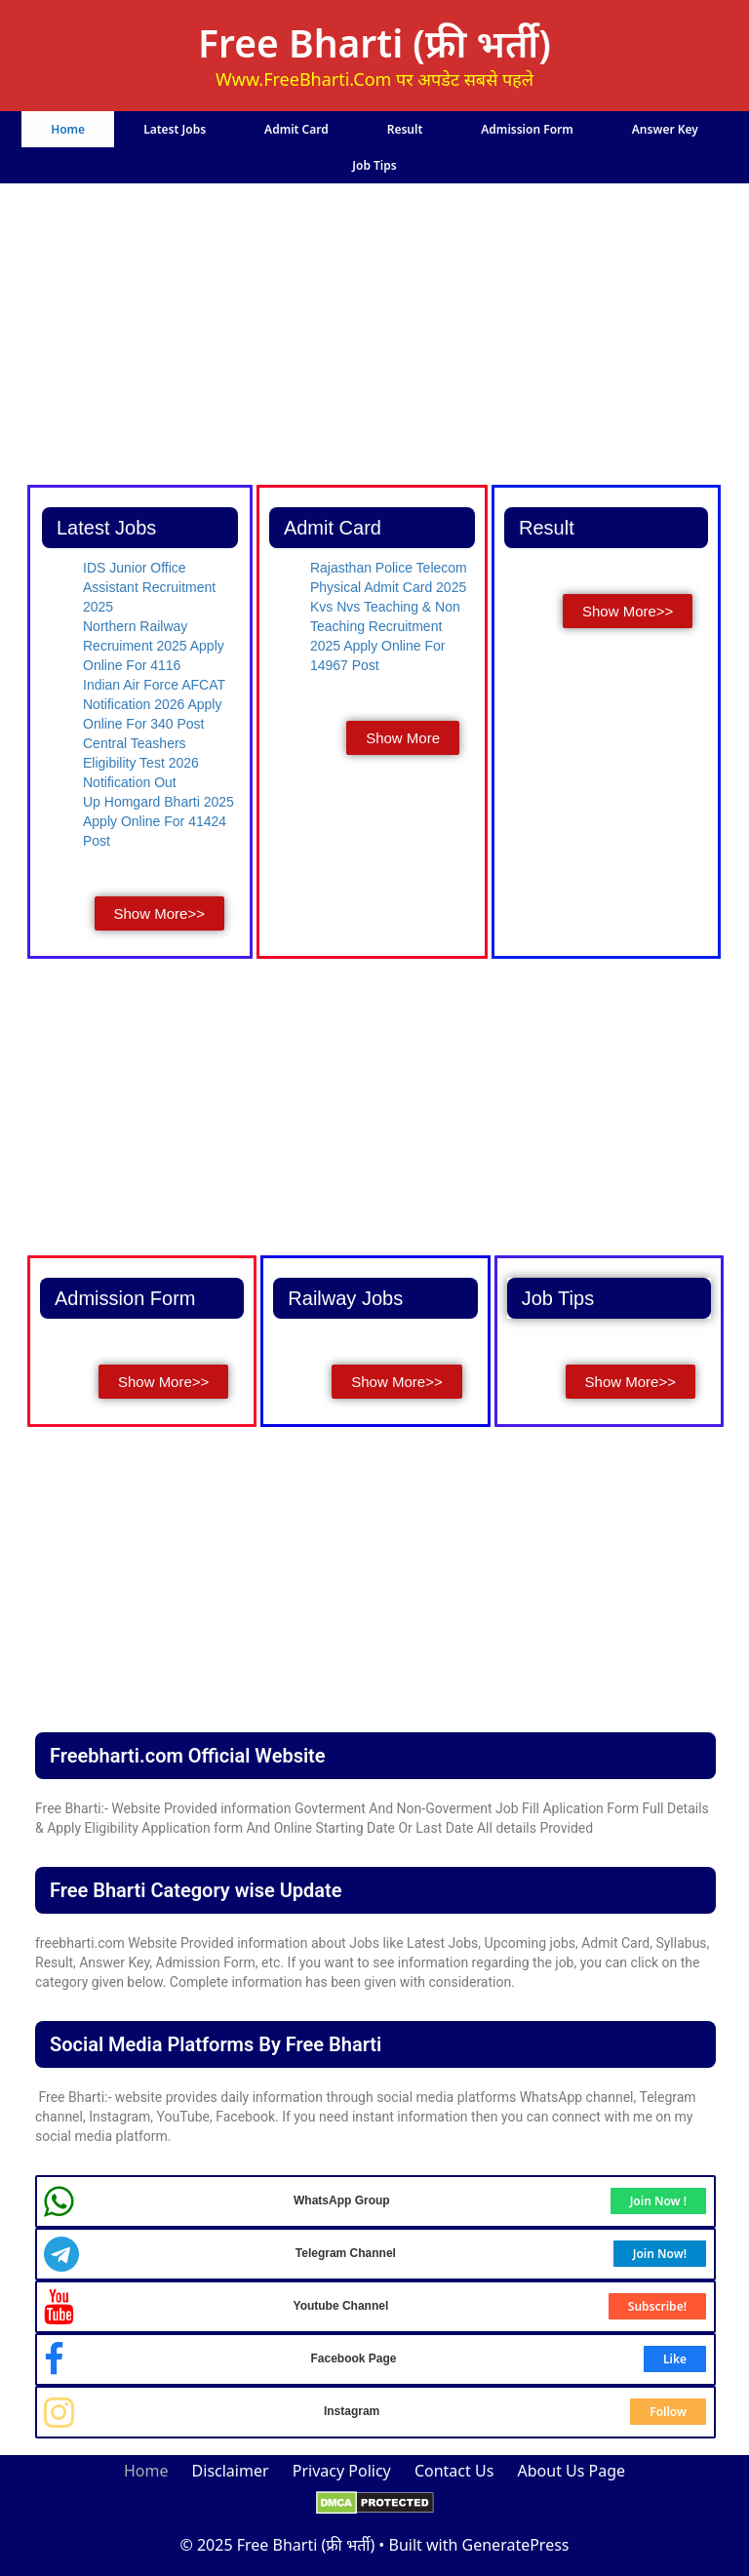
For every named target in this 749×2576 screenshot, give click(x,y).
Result (405, 129)
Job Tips (374, 165)
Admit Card (296, 129)
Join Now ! (658, 2201)
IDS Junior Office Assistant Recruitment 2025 (149, 587)
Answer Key (665, 129)
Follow (668, 2411)
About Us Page (572, 2470)
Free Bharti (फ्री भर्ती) (374, 42)
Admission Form (527, 129)
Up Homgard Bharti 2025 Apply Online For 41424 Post (158, 821)
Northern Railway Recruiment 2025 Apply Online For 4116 (153, 645)
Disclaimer (230, 2470)
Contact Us (453, 2470)
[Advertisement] (375, 336)
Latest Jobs (174, 129)
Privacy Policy (342, 2470)
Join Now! (660, 2253)
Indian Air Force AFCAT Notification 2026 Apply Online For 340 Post (154, 704)
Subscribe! (657, 2306)
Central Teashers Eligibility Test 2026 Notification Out (141, 762)
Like (675, 2359)
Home (68, 129)
